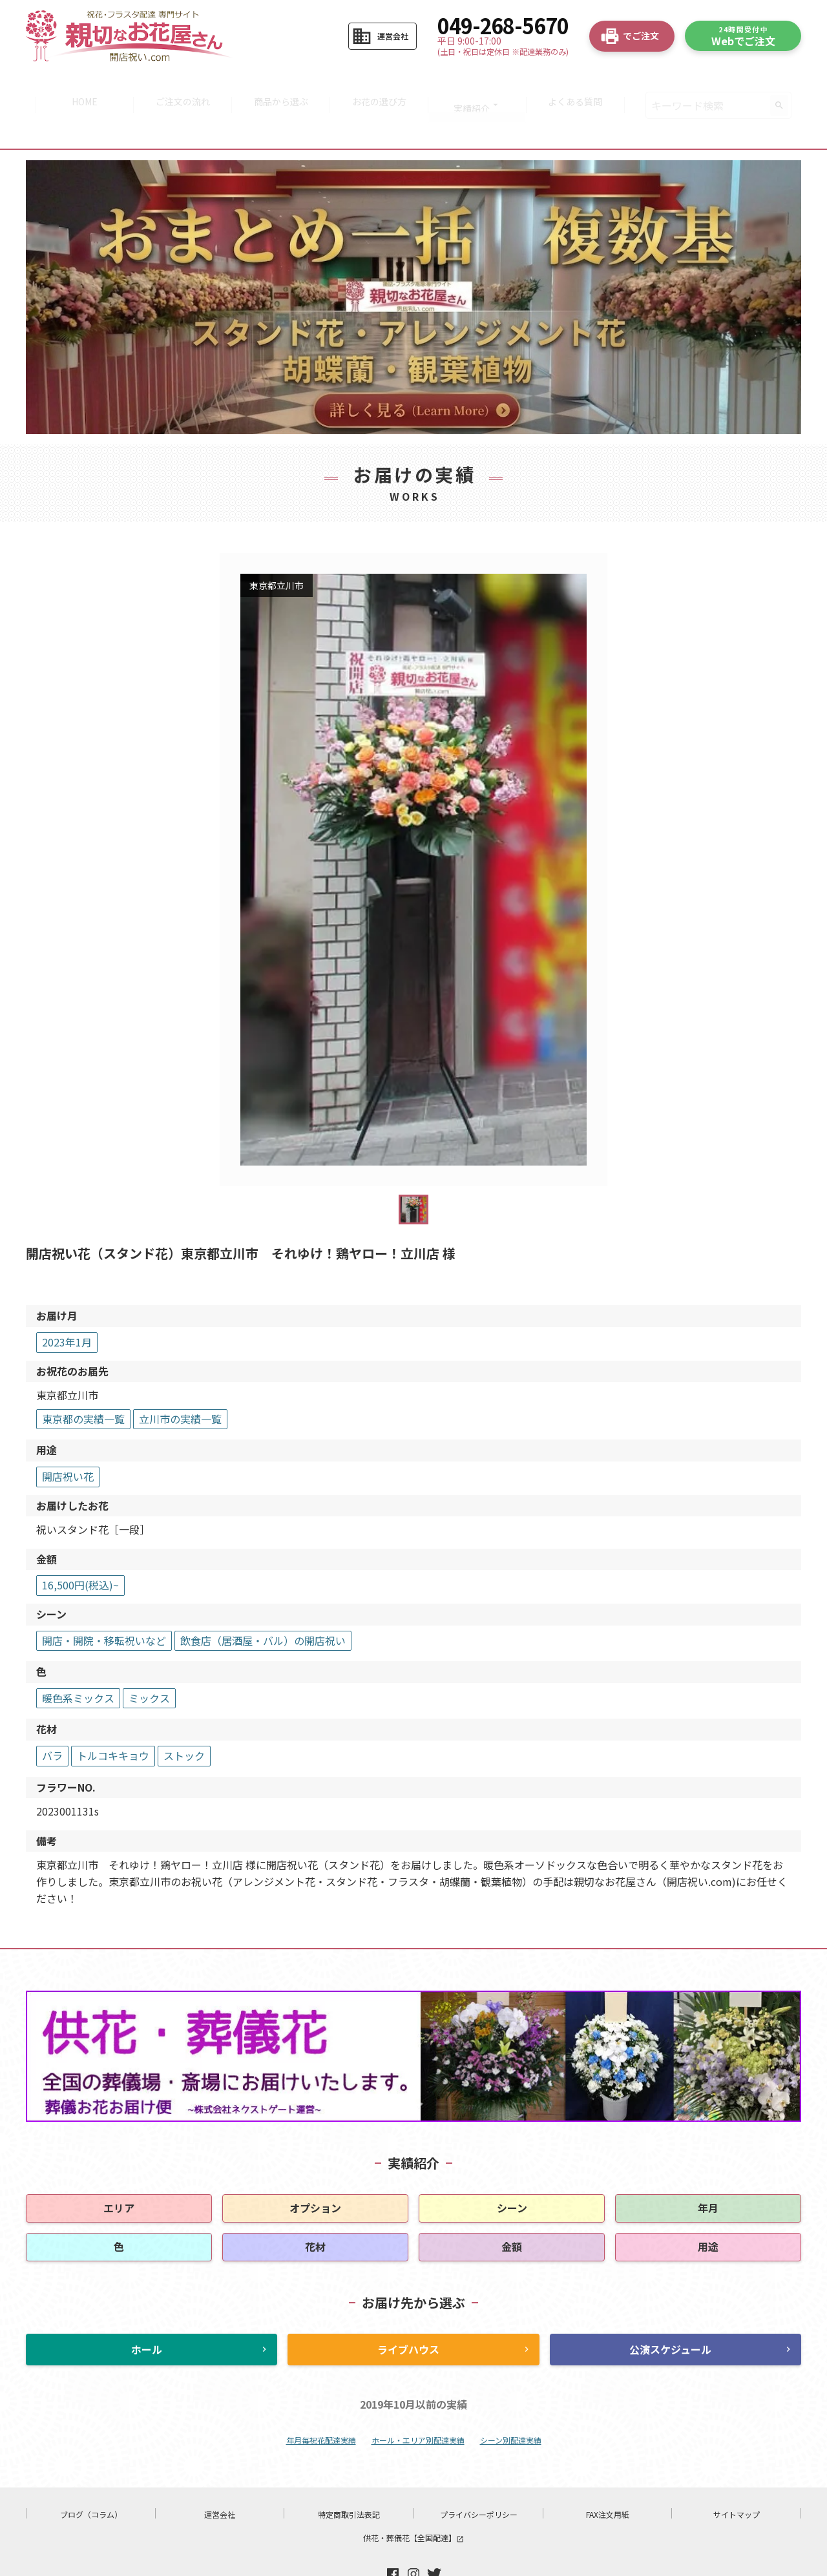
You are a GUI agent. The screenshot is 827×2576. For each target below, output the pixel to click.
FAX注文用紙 (607, 2474)
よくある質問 (583, 85)
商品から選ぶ (279, 85)
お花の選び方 (380, 85)
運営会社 (219, 2474)
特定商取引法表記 (349, 2474)
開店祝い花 (68, 1437)
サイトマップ (736, 2474)
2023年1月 (67, 1302)
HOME (77, 85)
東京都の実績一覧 (83, 1379)
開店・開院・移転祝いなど (104, 1601)
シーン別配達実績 (510, 2400)
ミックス (149, 1658)
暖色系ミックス (78, 1658)
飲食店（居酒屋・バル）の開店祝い (263, 1601)
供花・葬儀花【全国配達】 (413, 2498)
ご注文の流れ (178, 85)
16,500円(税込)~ (80, 1546)
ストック (184, 1716)
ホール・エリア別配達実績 (418, 2400)
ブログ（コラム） (91, 2474)
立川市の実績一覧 (180, 1379)
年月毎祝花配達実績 (321, 2400)
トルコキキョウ (113, 1716)
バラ (52, 1716)
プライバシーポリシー (479, 2474)
